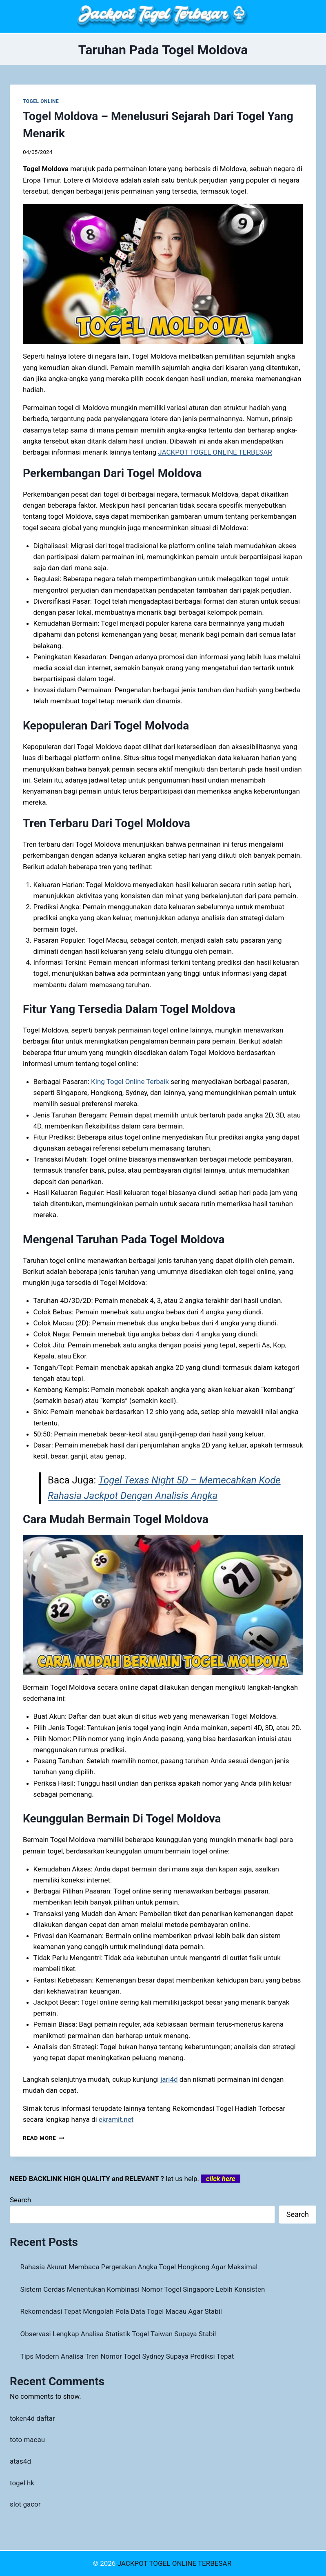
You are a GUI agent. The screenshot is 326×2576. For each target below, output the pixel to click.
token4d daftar (32, 2418)
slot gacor (25, 2504)
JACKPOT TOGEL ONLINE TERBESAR (215, 452)
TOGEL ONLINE (41, 101)
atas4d (20, 2461)
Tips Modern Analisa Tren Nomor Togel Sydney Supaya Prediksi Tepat (127, 2356)
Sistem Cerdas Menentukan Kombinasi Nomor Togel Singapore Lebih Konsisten (142, 2289)
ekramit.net (116, 2119)
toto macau (27, 2439)
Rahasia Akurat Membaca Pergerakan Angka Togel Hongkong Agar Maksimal (139, 2267)
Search (20, 2200)
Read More (43, 2137)
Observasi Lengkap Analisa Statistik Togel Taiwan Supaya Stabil (118, 2334)
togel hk (22, 2483)
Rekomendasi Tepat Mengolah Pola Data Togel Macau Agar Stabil (121, 2311)
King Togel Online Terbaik (130, 1081)
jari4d (168, 2079)
